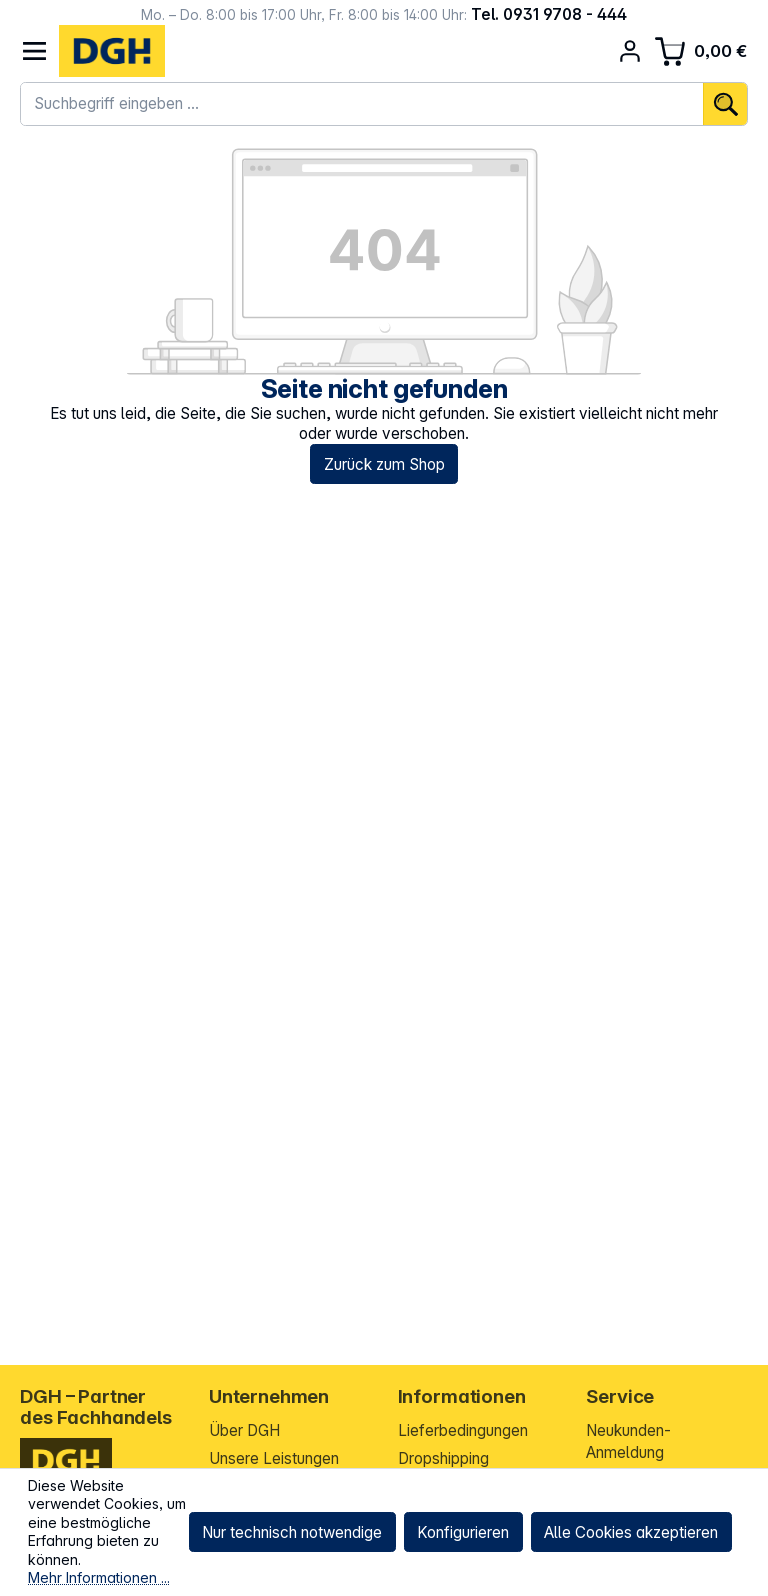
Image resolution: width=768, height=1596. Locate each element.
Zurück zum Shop (384, 464)
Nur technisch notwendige (292, 1532)
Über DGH (244, 1430)
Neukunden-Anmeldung (628, 1441)
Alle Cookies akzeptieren (631, 1532)
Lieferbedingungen (463, 1430)
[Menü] (34, 51)
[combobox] (362, 104)
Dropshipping (443, 1458)
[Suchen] (725, 104)
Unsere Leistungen (274, 1458)
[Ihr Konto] (630, 51)
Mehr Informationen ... (99, 1577)
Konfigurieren (463, 1532)
